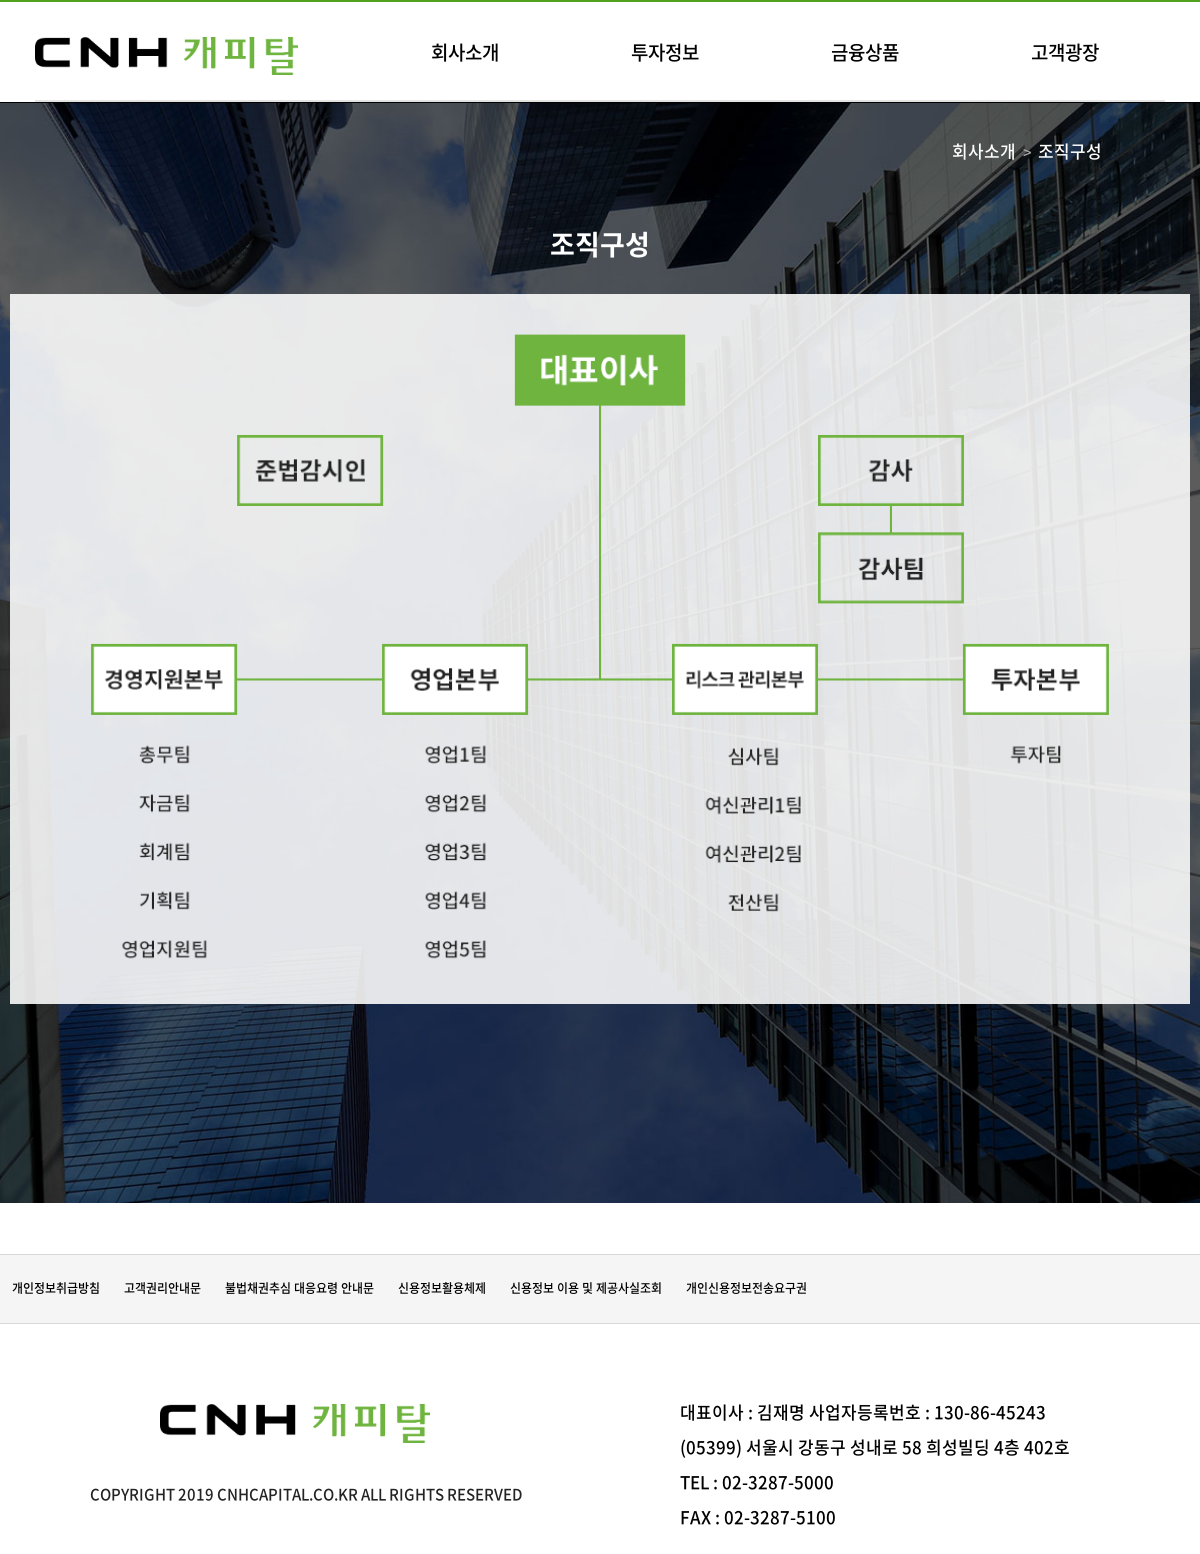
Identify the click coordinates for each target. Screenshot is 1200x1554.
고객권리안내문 (162, 1288)
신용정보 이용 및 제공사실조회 (586, 1288)
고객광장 (1065, 52)
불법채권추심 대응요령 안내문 (299, 1288)
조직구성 (1070, 150)
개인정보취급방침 (56, 1288)
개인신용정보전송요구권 (746, 1288)
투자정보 (665, 52)
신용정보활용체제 (442, 1288)
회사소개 (465, 52)
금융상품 (865, 52)
